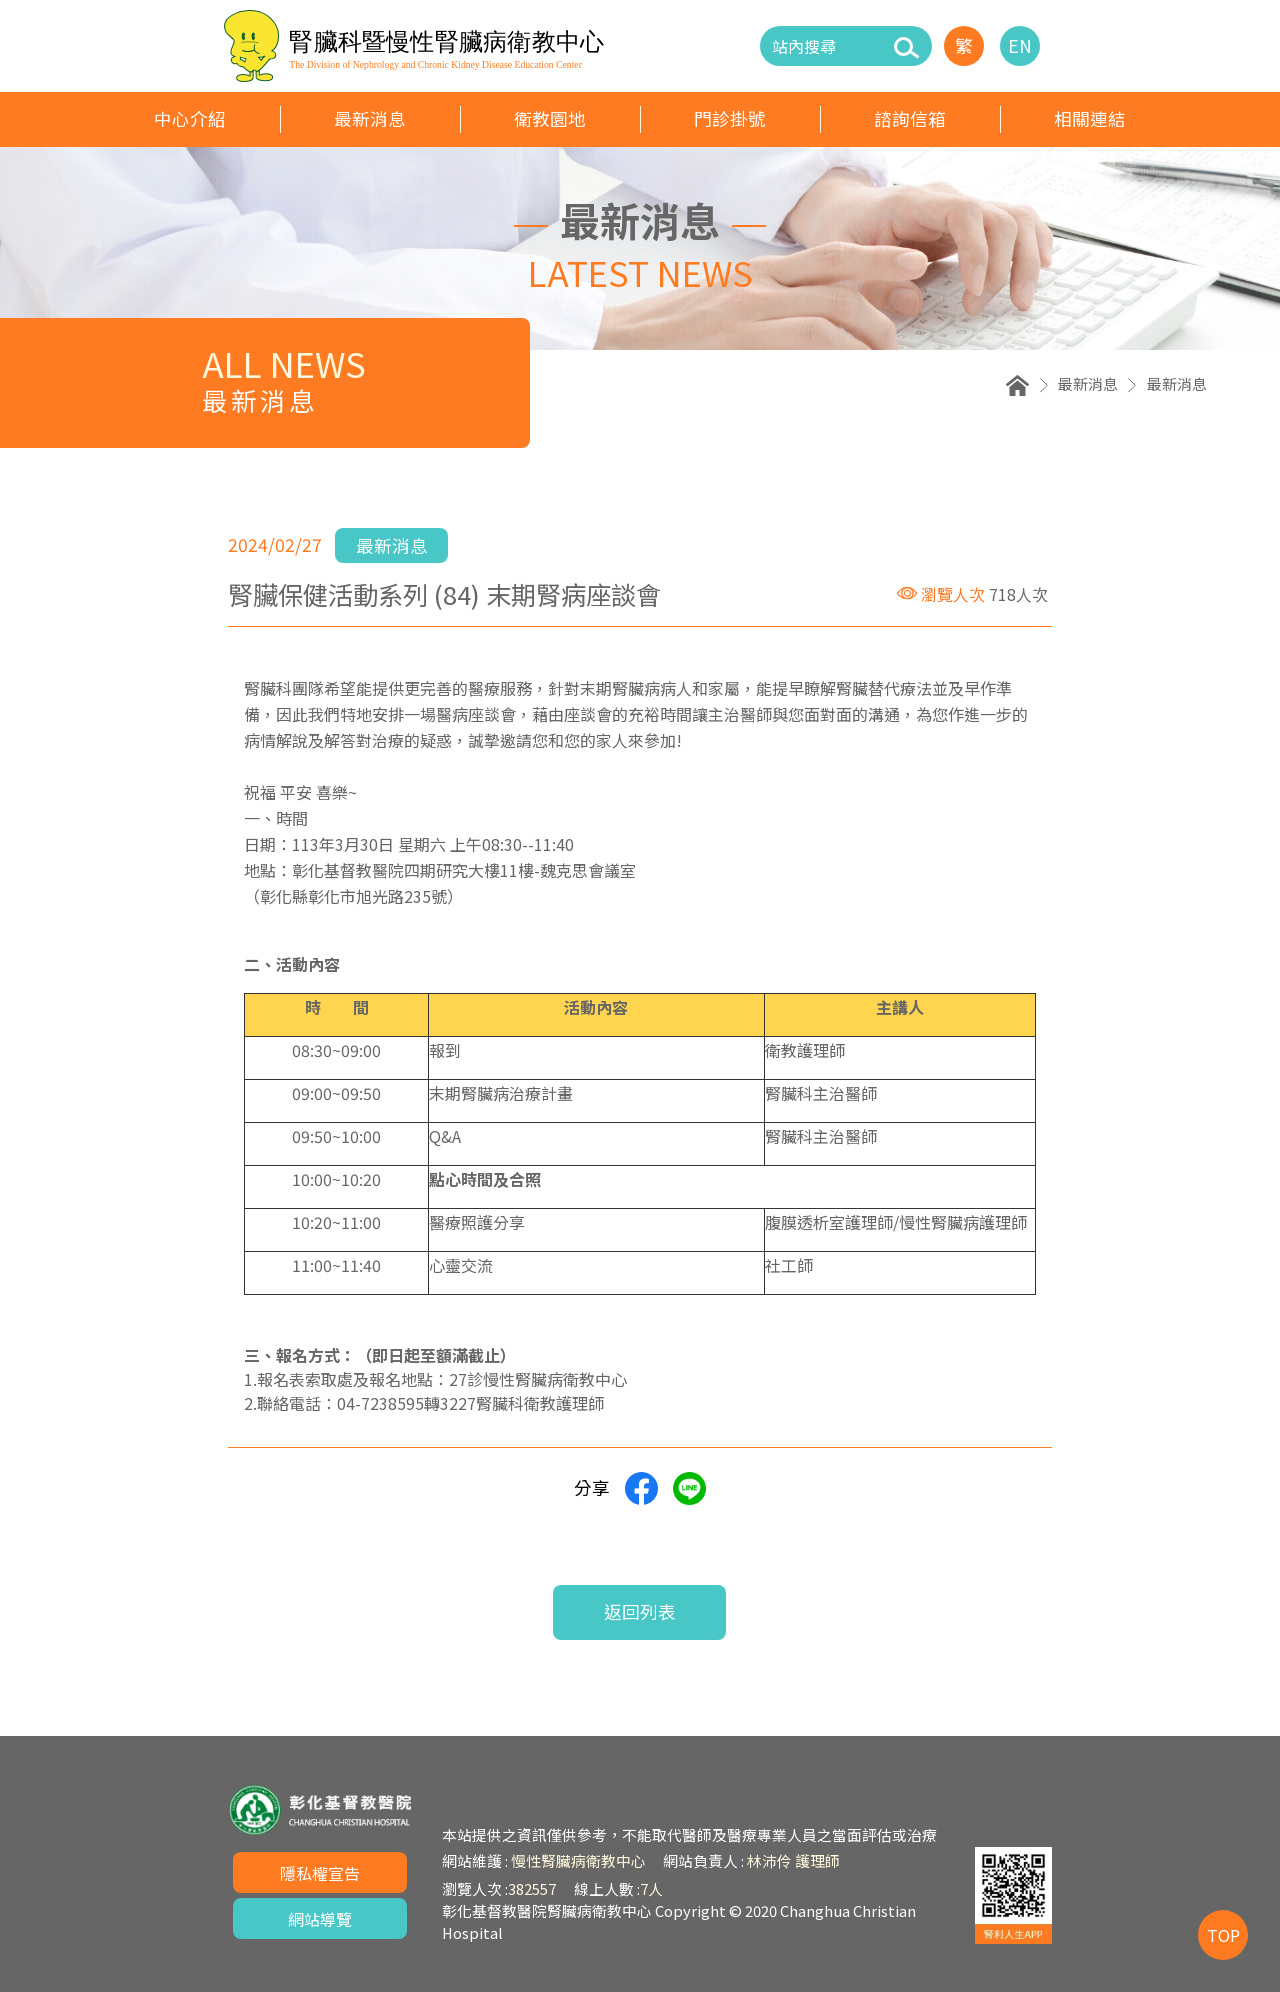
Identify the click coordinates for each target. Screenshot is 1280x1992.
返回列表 (640, 1611)
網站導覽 (320, 1919)
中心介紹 (190, 118)
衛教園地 (550, 118)
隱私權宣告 (320, 1873)
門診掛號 (730, 118)
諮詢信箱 (910, 118)
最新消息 (370, 118)
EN (1020, 45)
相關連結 (1090, 118)
